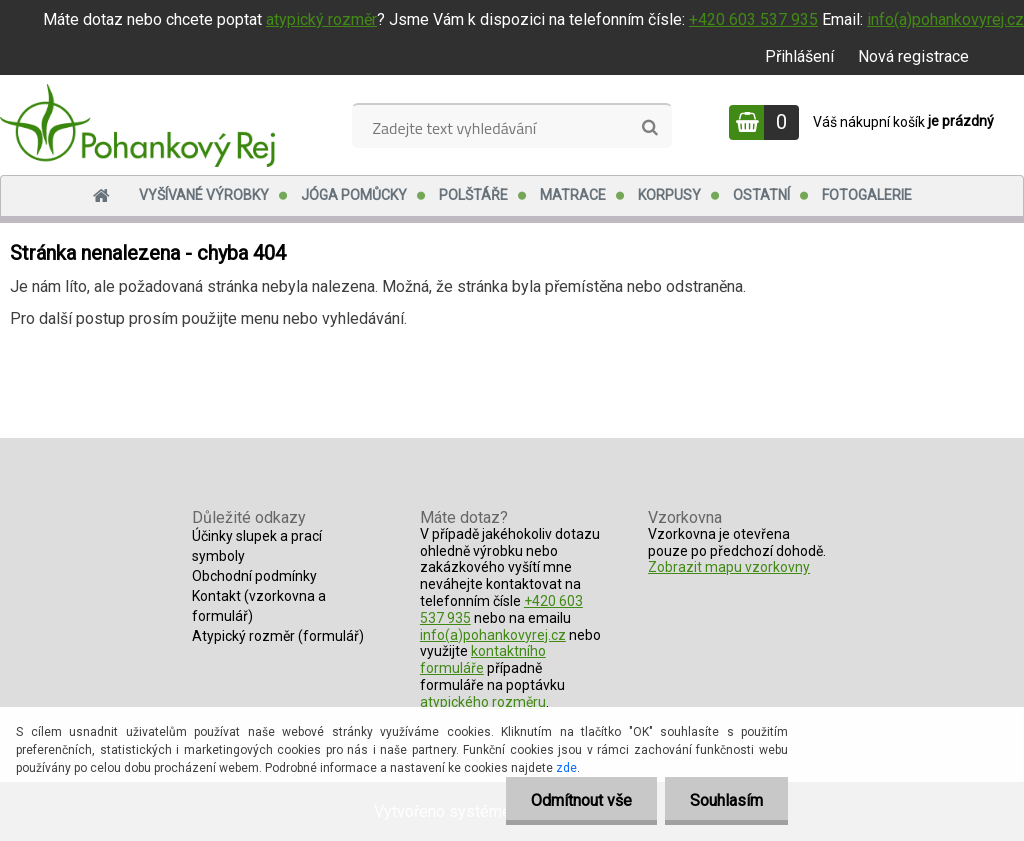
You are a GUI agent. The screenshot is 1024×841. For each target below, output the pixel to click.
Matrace (573, 195)
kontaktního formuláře (483, 659)
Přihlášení (799, 56)
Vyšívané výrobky (204, 195)
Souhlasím (726, 800)
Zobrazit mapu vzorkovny (729, 567)
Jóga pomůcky (354, 195)
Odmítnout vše (581, 800)
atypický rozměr (321, 19)
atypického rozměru (483, 702)
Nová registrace (913, 56)
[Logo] (137, 125)
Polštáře (473, 195)
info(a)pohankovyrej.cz (945, 19)
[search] (649, 128)
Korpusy (669, 195)
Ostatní (761, 195)
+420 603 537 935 (753, 19)
